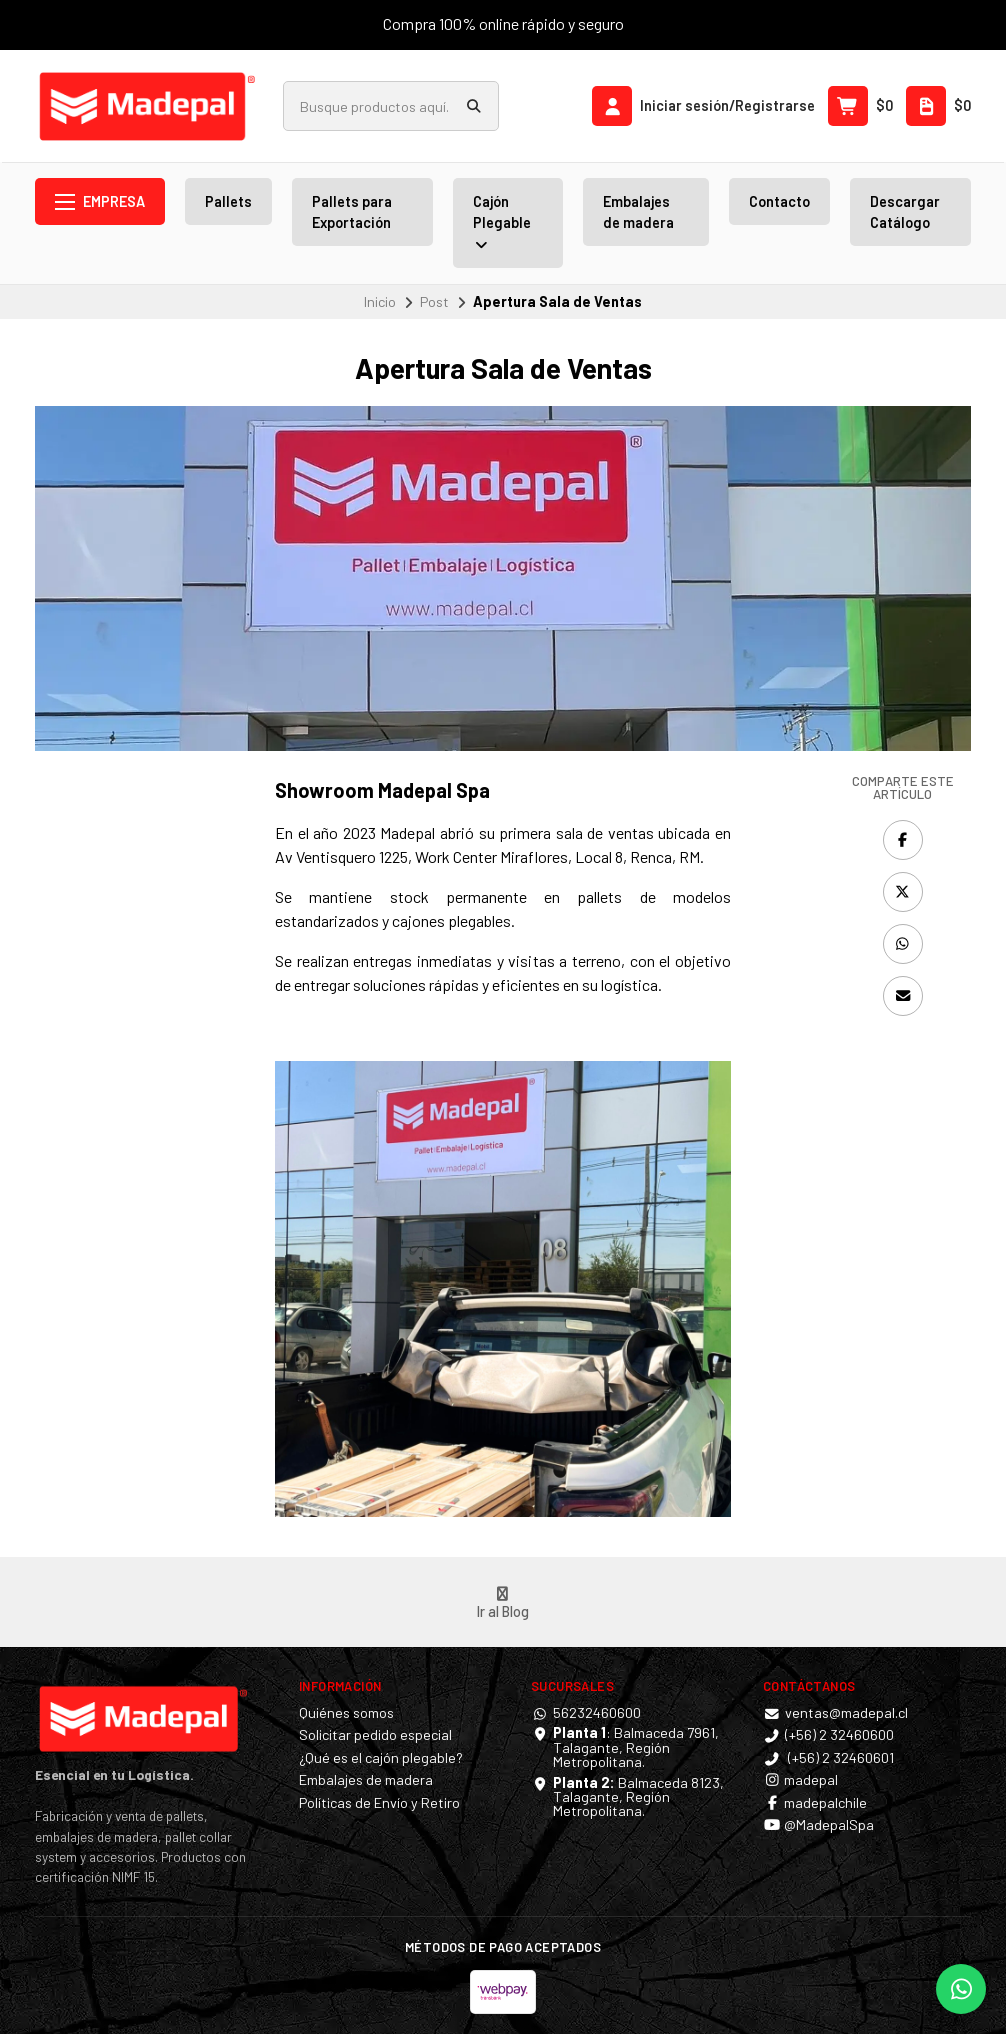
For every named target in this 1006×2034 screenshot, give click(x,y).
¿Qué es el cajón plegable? (381, 1758)
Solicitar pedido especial (375, 1735)
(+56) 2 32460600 (828, 1735)
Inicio (380, 301)
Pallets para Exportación (352, 212)
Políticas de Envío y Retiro (379, 1803)
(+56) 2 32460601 (828, 1758)
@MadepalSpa (818, 1825)
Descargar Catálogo (905, 212)
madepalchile (815, 1803)
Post (434, 301)
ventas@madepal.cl (835, 1713)
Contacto (779, 201)
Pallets (228, 201)
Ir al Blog (503, 1603)
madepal (800, 1780)
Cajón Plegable (502, 223)
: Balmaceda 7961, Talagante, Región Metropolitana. (636, 1747)
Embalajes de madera (638, 212)
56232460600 (586, 1713)
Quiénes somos (346, 1713)
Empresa (100, 201)
